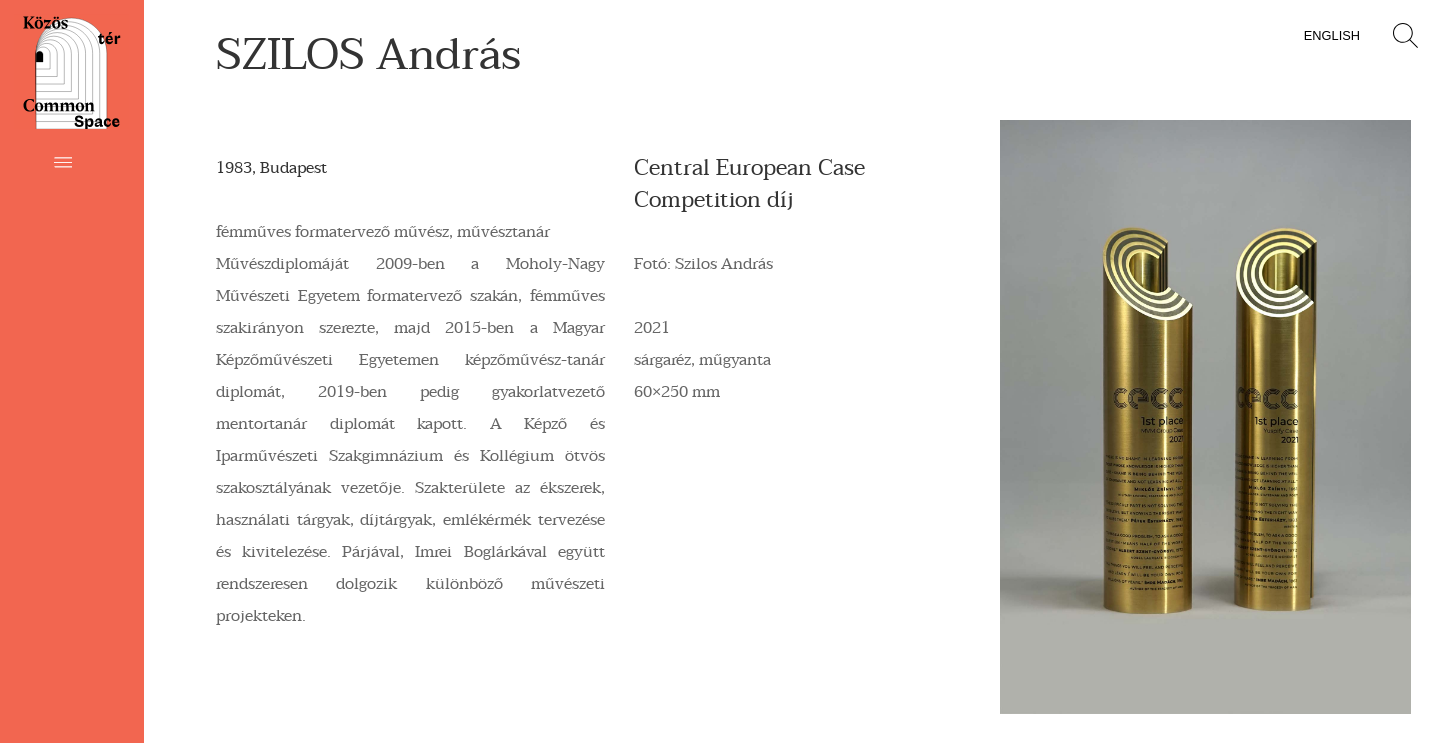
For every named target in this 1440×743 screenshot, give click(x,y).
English (1332, 35)
